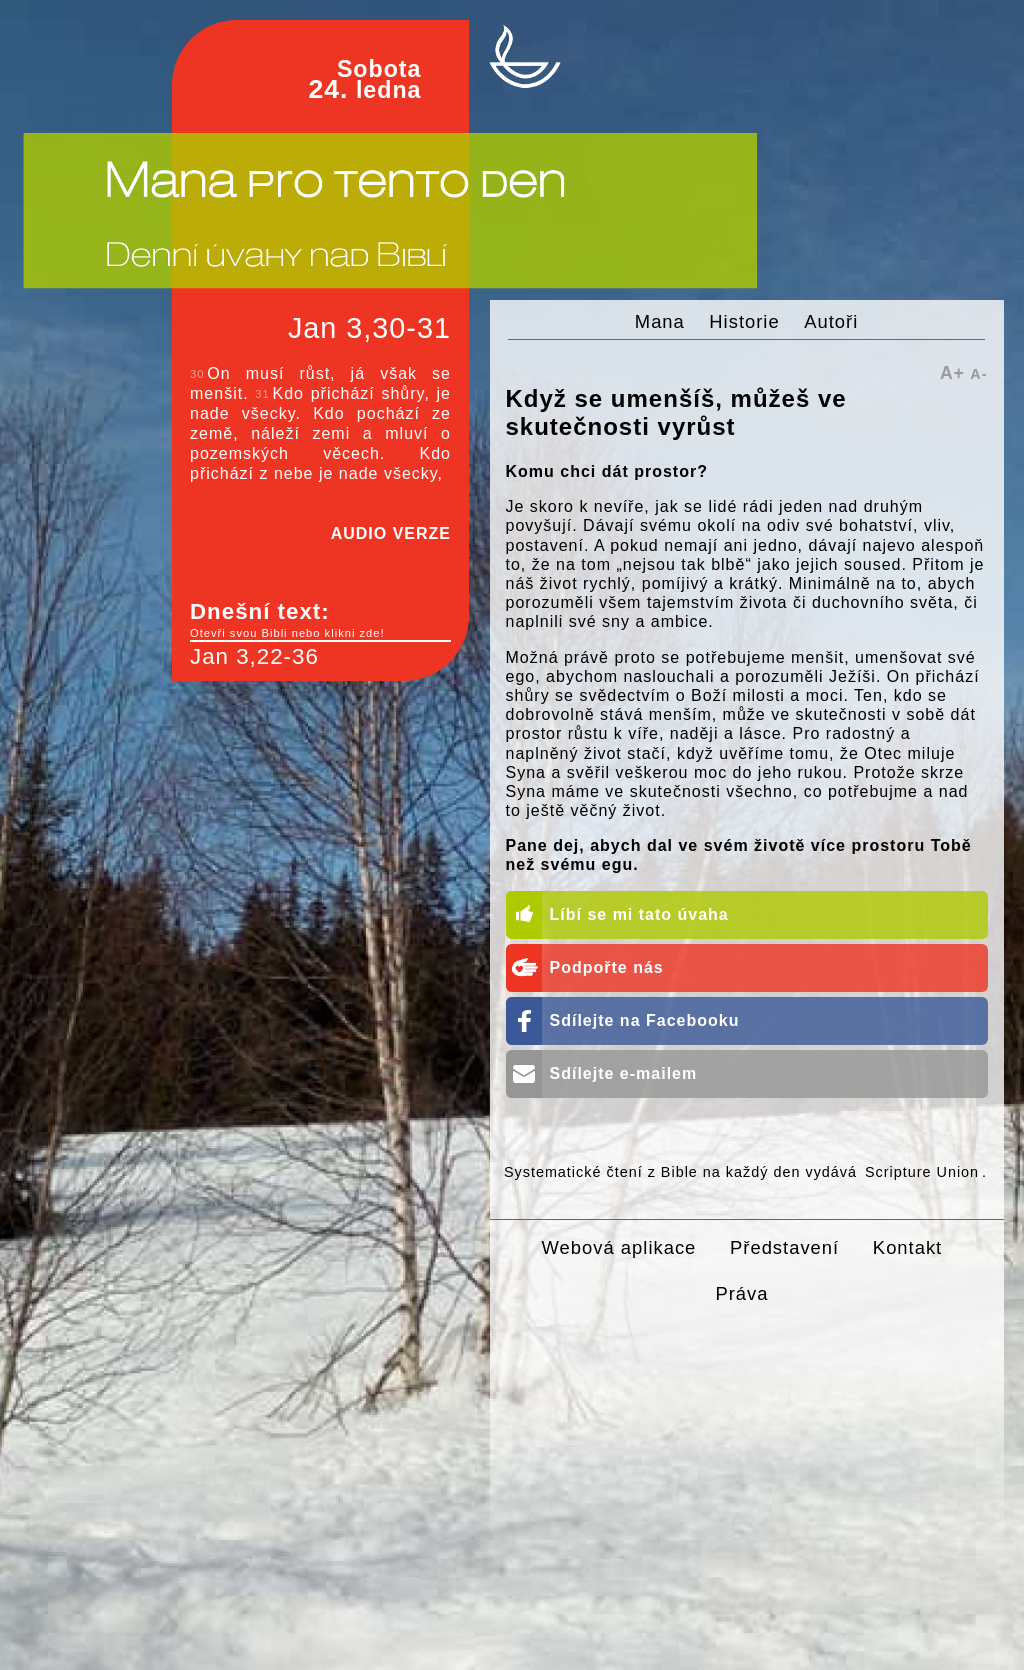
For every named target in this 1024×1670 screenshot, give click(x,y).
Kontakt (907, 1247)
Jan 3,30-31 (369, 328)
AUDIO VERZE (391, 533)
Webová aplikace (619, 1247)
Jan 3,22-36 (254, 656)
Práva (741, 1293)
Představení (784, 1247)
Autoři (831, 321)
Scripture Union (922, 1172)
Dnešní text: (320, 620)
